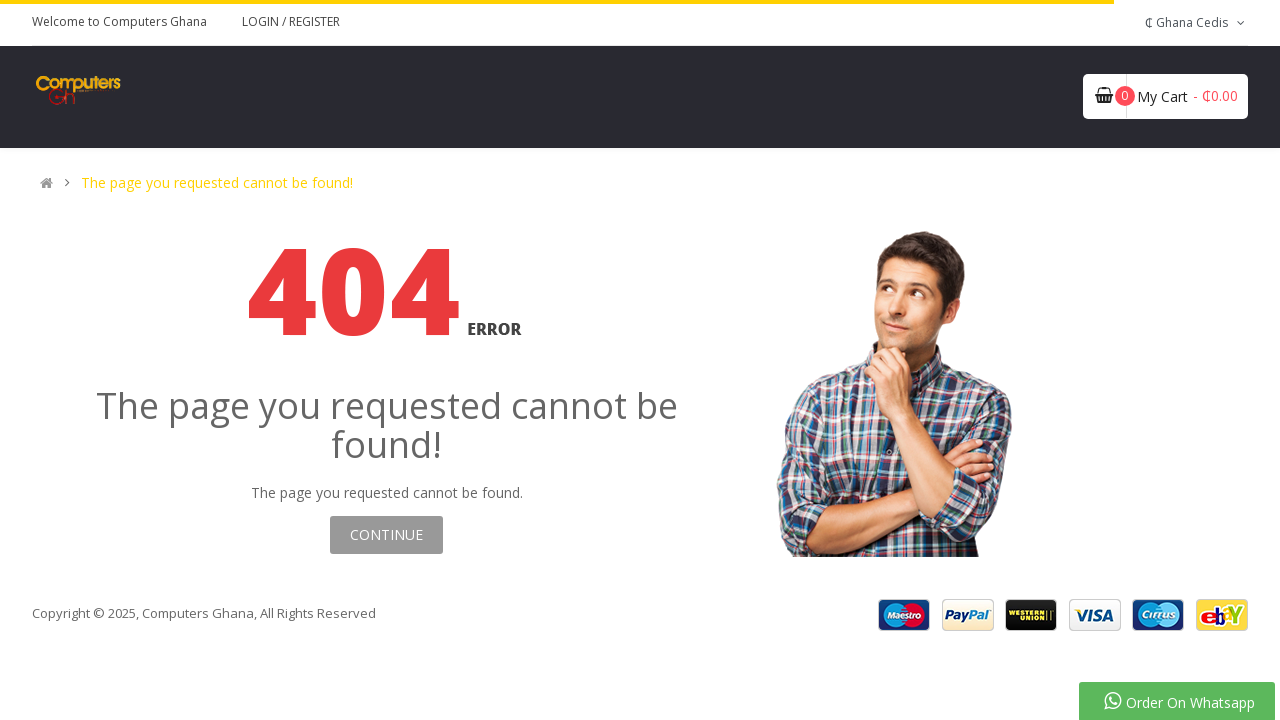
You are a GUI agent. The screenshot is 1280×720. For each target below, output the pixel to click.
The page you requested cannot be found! (217, 183)
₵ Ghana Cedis (1196, 22)
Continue (386, 534)
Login (262, 21)
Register (314, 21)
